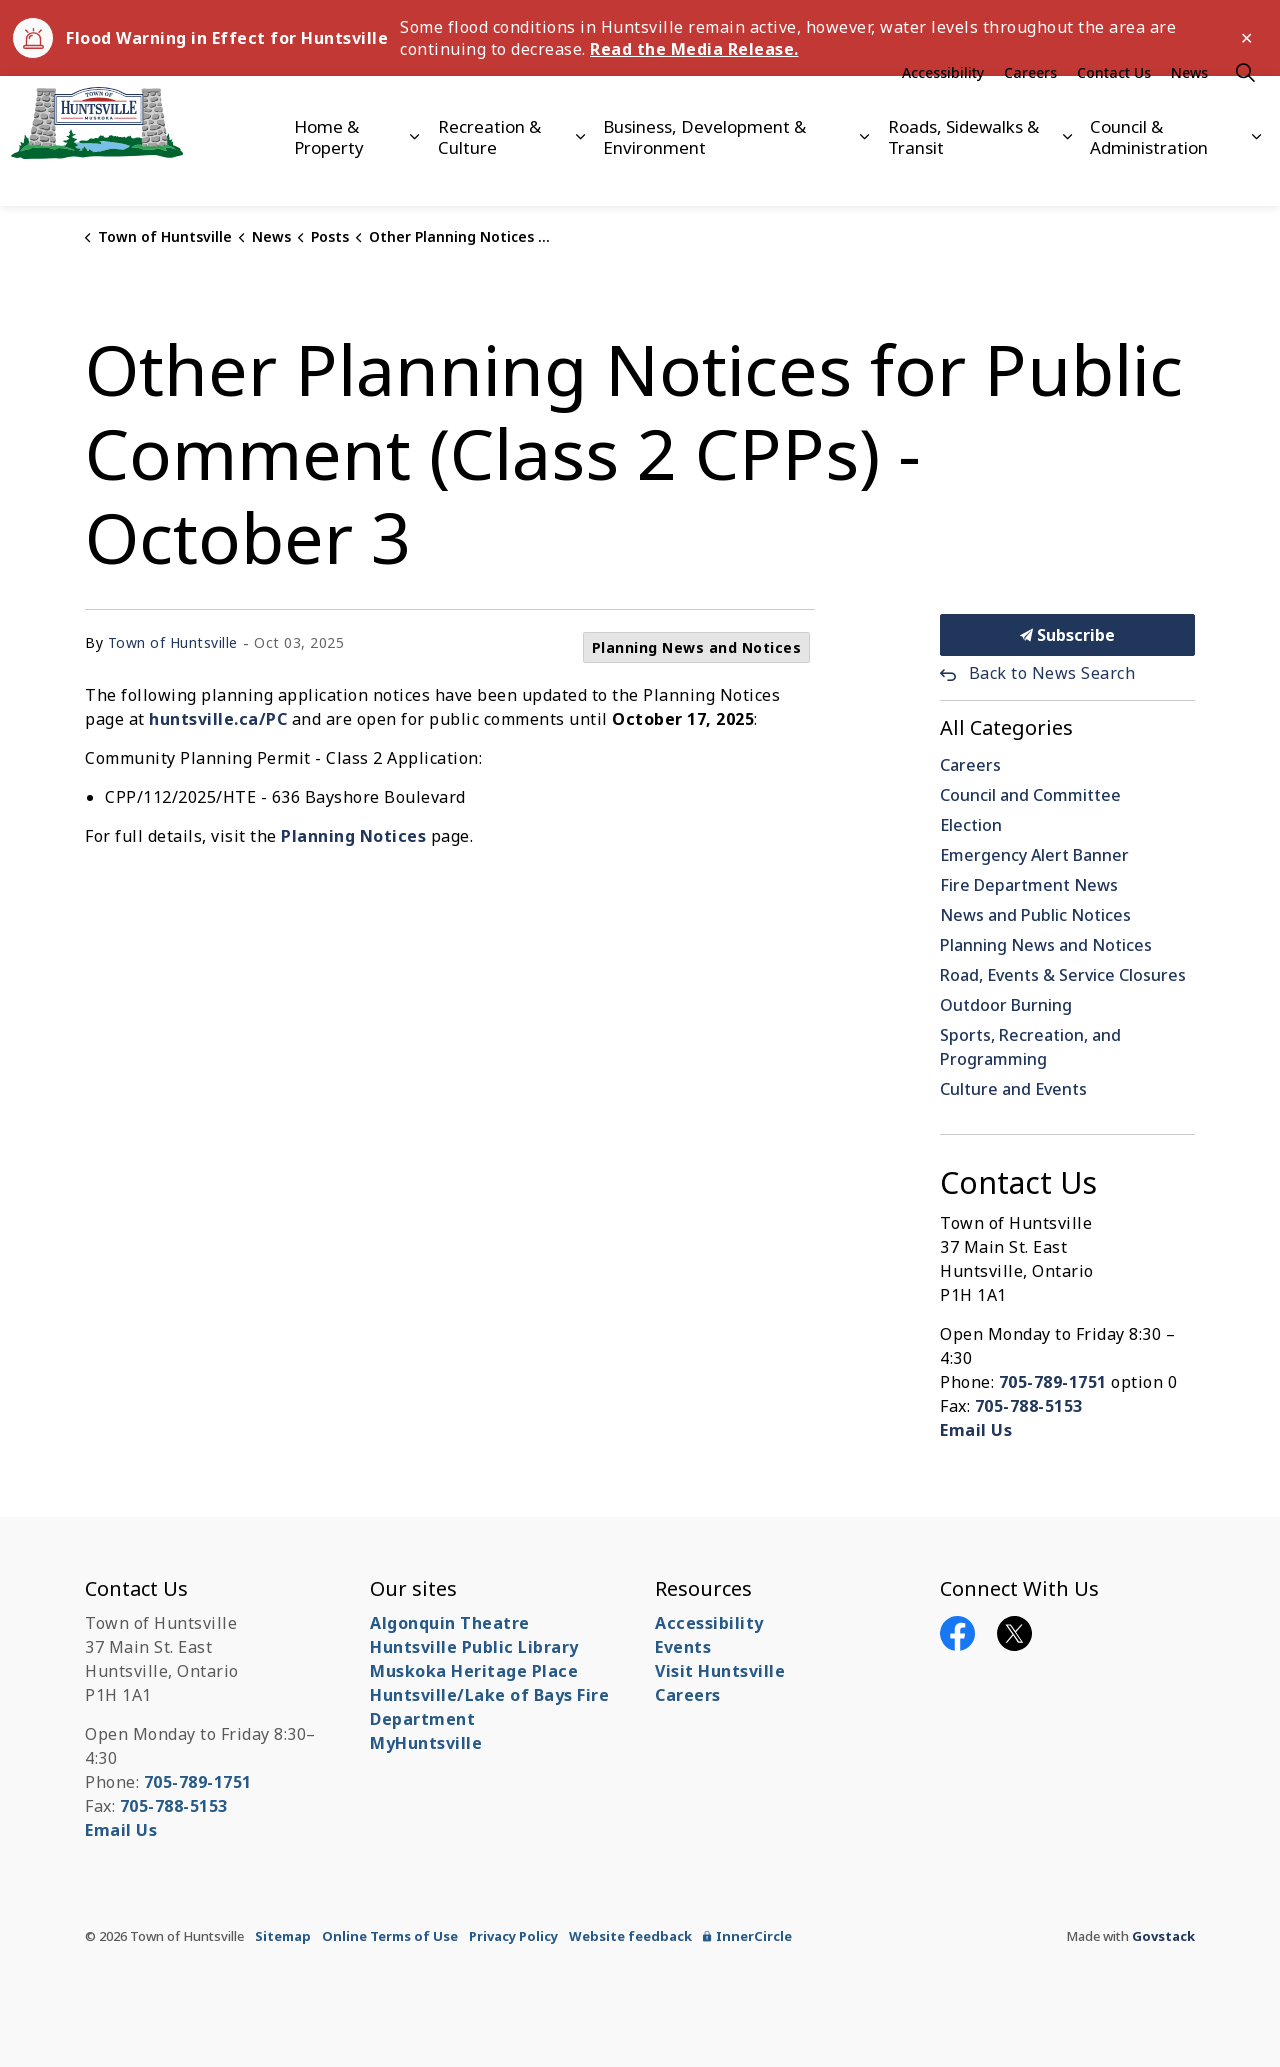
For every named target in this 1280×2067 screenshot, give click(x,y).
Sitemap (283, 1936)
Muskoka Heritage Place (474, 1671)
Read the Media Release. (694, 49)
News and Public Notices (1035, 915)
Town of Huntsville (173, 642)
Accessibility (943, 108)
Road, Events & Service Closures (1063, 975)
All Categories (1006, 727)
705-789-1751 (1053, 1382)
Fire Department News (1029, 885)
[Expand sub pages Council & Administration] (1257, 173)
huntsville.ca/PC (218, 719)
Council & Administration (1149, 172)
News (1189, 108)
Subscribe (1067, 635)
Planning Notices (353, 836)
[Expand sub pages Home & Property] (414, 173)
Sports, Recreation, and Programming (1030, 1047)
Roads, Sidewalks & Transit (963, 172)
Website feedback (630, 1936)
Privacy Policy (513, 1936)
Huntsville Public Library (474, 1647)
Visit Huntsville (720, 1671)
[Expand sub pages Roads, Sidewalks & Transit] (1067, 173)
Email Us (976, 1430)
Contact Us (1114, 108)
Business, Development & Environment (704, 172)
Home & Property (329, 172)
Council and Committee (1030, 795)
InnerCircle (747, 1936)
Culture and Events (1013, 1089)
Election (971, 825)
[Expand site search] (1245, 108)
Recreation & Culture (489, 172)
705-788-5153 (1029, 1406)
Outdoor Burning (1006, 1005)
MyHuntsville (426, 1743)
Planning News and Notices (697, 647)
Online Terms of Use (390, 1936)
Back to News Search (1052, 673)
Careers (1030, 108)
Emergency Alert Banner (1034, 855)
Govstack (1163, 1936)
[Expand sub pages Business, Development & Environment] (864, 173)
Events (683, 1647)
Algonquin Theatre (450, 1623)
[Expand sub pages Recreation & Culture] (580, 173)
